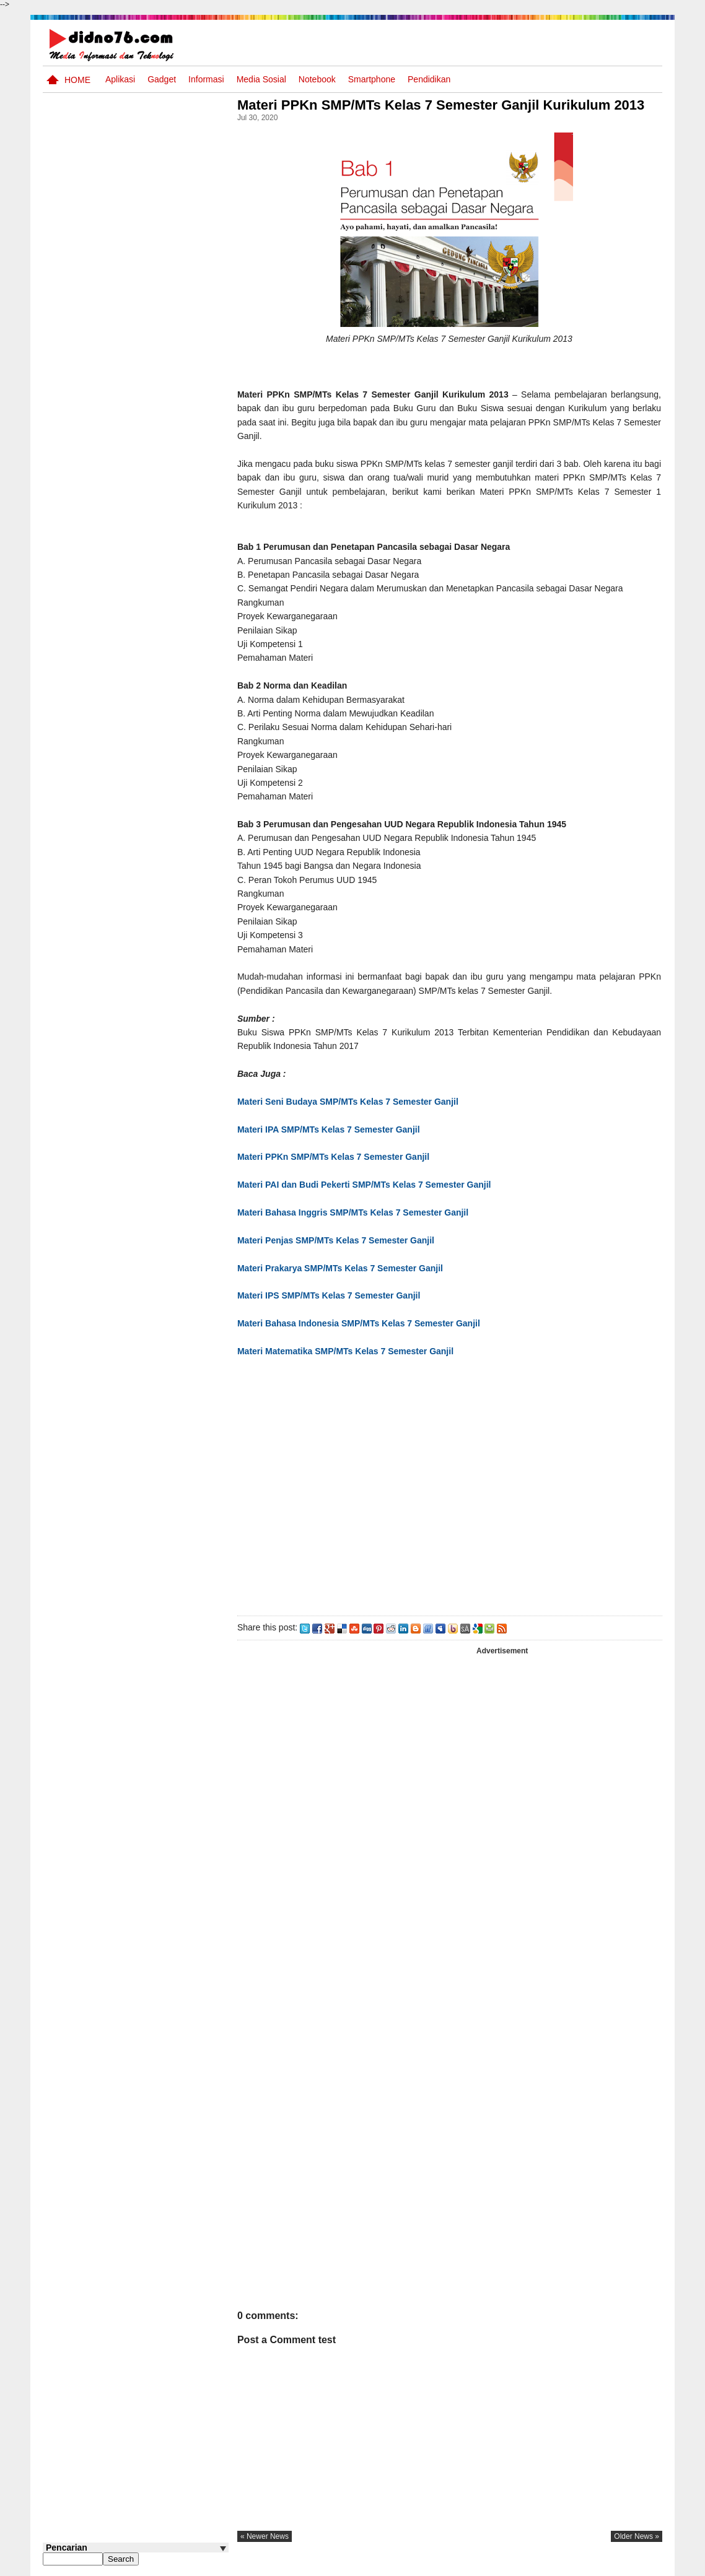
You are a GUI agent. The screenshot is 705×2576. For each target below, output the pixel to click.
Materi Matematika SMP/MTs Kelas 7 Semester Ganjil (349, 1351)
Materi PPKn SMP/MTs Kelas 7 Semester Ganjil (337, 1157)
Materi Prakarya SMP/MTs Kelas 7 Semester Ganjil (345, 1268)
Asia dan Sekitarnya (144, 359)
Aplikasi (120, 79)
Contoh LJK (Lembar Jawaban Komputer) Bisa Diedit (156, 561)
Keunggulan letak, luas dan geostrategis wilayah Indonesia (158, 655)
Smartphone (371, 79)
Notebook (317, 79)
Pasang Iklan (473, 2565)
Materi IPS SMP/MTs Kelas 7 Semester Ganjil (332, 1295)
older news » (636, 2536)
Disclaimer (640, 2565)
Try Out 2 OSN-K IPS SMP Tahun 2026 (160, 601)
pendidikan (429, 79)
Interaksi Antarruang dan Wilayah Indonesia (155, 459)
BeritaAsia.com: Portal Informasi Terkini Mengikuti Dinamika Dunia (160, 513)
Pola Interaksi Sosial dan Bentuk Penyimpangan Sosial (156, 419)
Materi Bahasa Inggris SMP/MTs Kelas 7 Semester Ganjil (358, 1212)
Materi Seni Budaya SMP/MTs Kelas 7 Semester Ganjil (351, 1102)
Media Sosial (261, 79)
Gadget (161, 79)
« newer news (268, 2536)
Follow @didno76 (76, 711)
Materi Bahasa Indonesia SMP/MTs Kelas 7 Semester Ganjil (363, 1323)
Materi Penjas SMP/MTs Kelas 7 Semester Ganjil (339, 1240)
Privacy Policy (587, 2565)
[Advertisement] (451, 1483)
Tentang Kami (529, 2565)
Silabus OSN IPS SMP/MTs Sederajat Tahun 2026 (160, 325)
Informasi (206, 79)
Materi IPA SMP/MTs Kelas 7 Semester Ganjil (333, 1129)
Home (77, 80)
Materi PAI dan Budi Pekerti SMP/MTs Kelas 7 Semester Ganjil (368, 1185)
